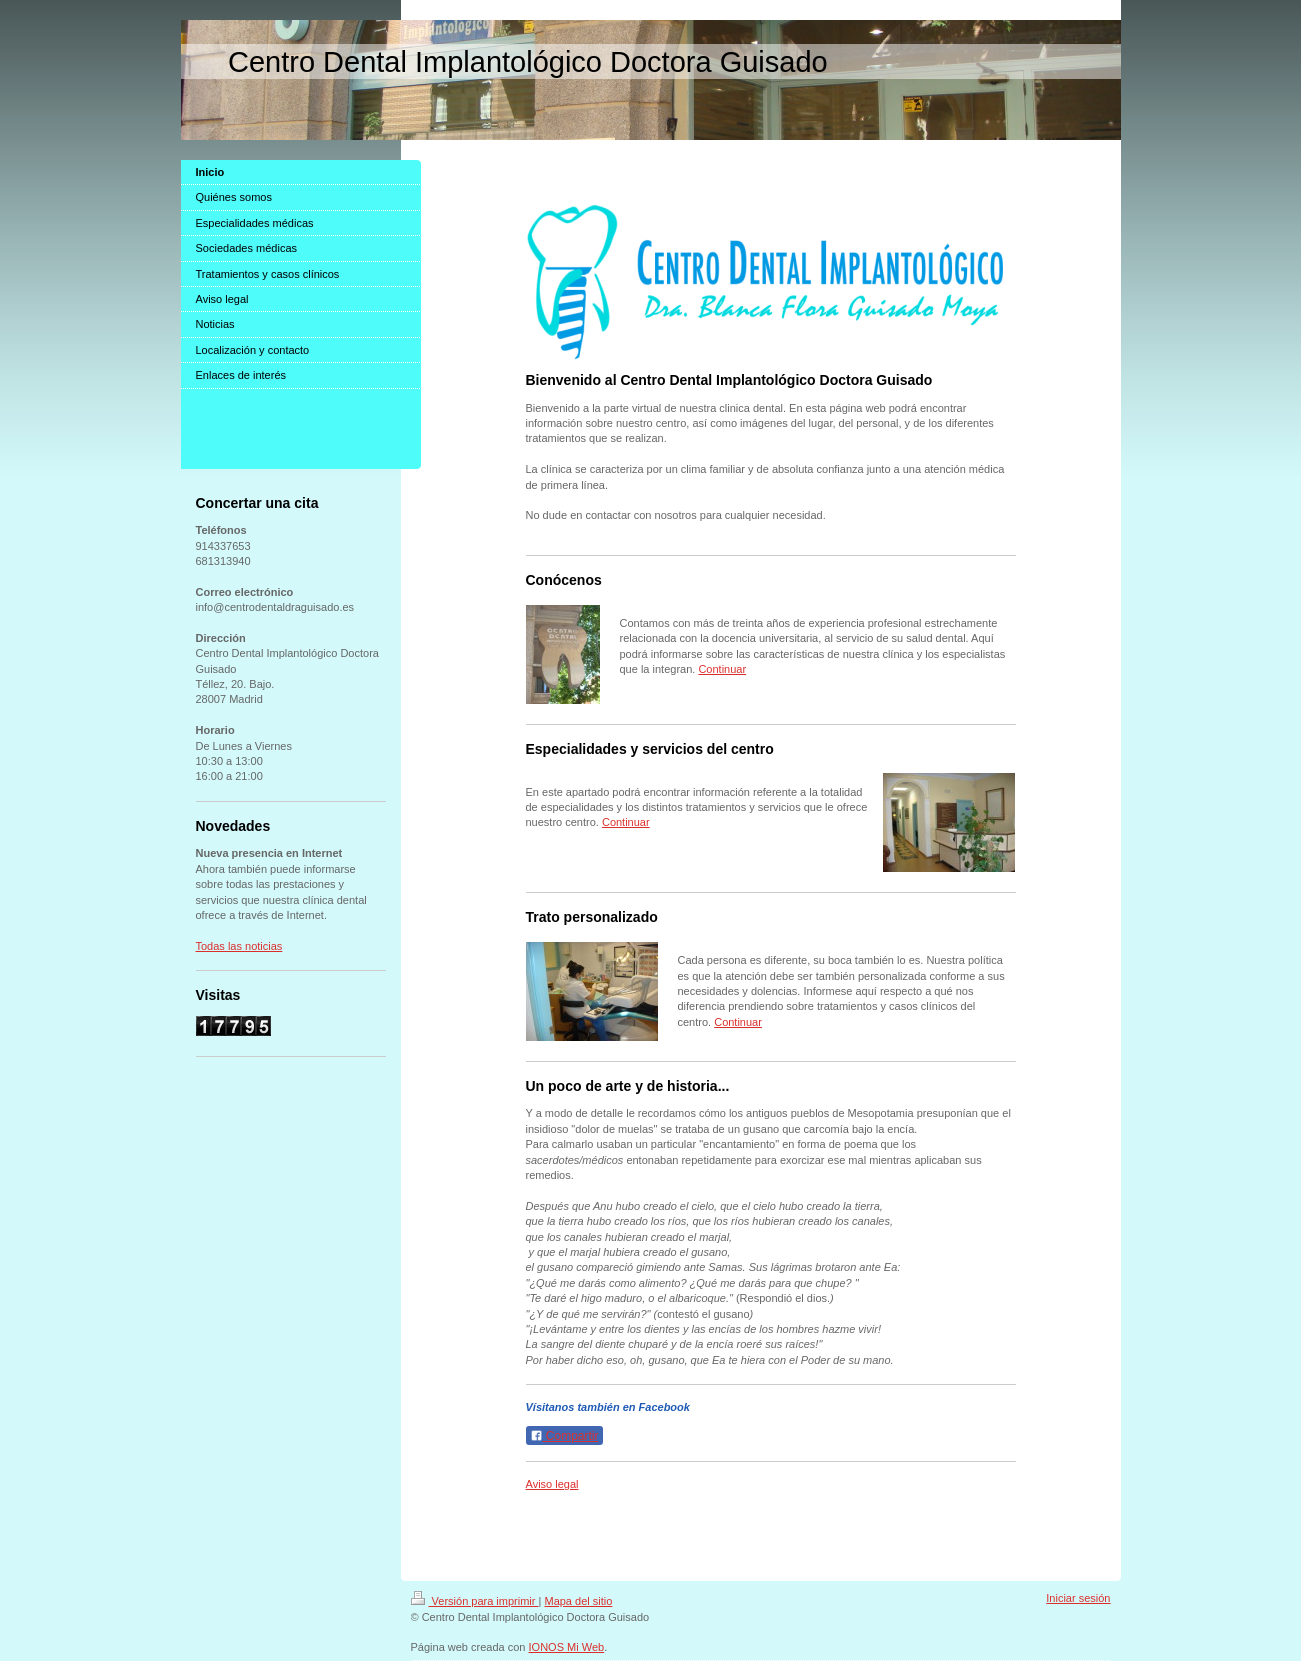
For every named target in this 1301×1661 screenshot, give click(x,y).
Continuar (722, 669)
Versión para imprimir (475, 1601)
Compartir (564, 1436)
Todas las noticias (239, 946)
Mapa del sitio (578, 1601)
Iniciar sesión (1078, 1598)
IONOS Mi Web (567, 1647)
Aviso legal (552, 1484)
